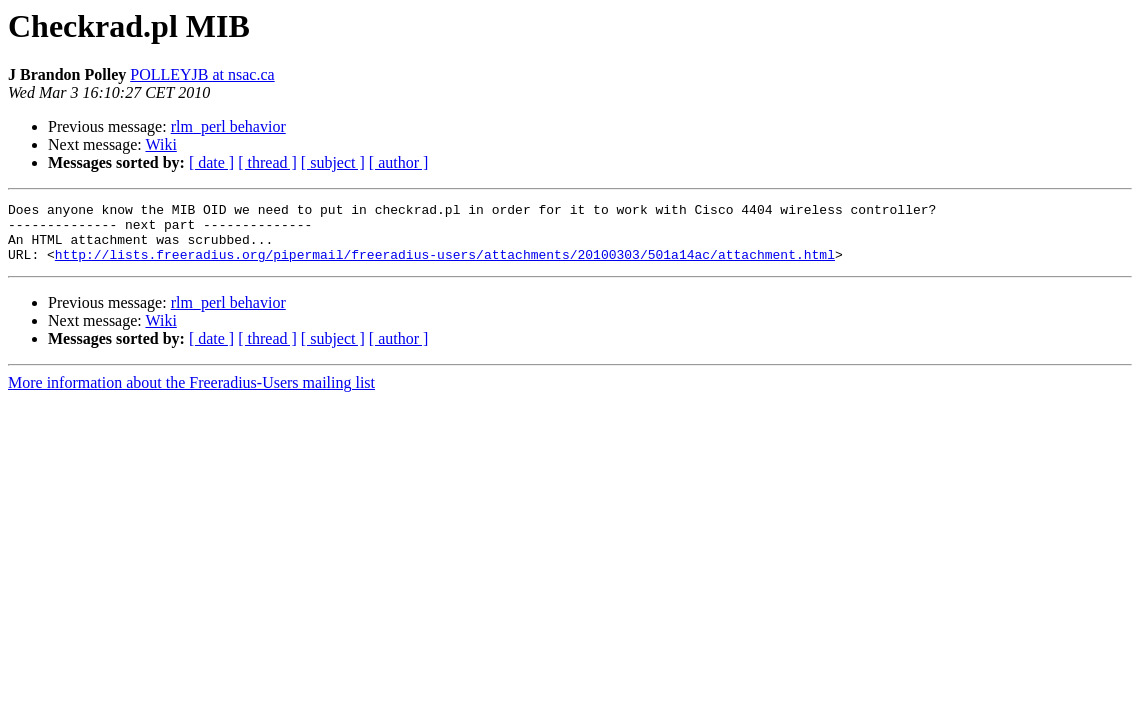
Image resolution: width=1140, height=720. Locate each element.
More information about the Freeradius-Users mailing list (191, 394)
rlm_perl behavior (228, 126)
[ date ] (211, 162)
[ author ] (399, 162)
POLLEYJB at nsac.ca (202, 74)
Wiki (160, 144)
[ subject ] (333, 162)
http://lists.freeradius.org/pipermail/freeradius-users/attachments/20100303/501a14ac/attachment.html (445, 266)
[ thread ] (267, 162)
